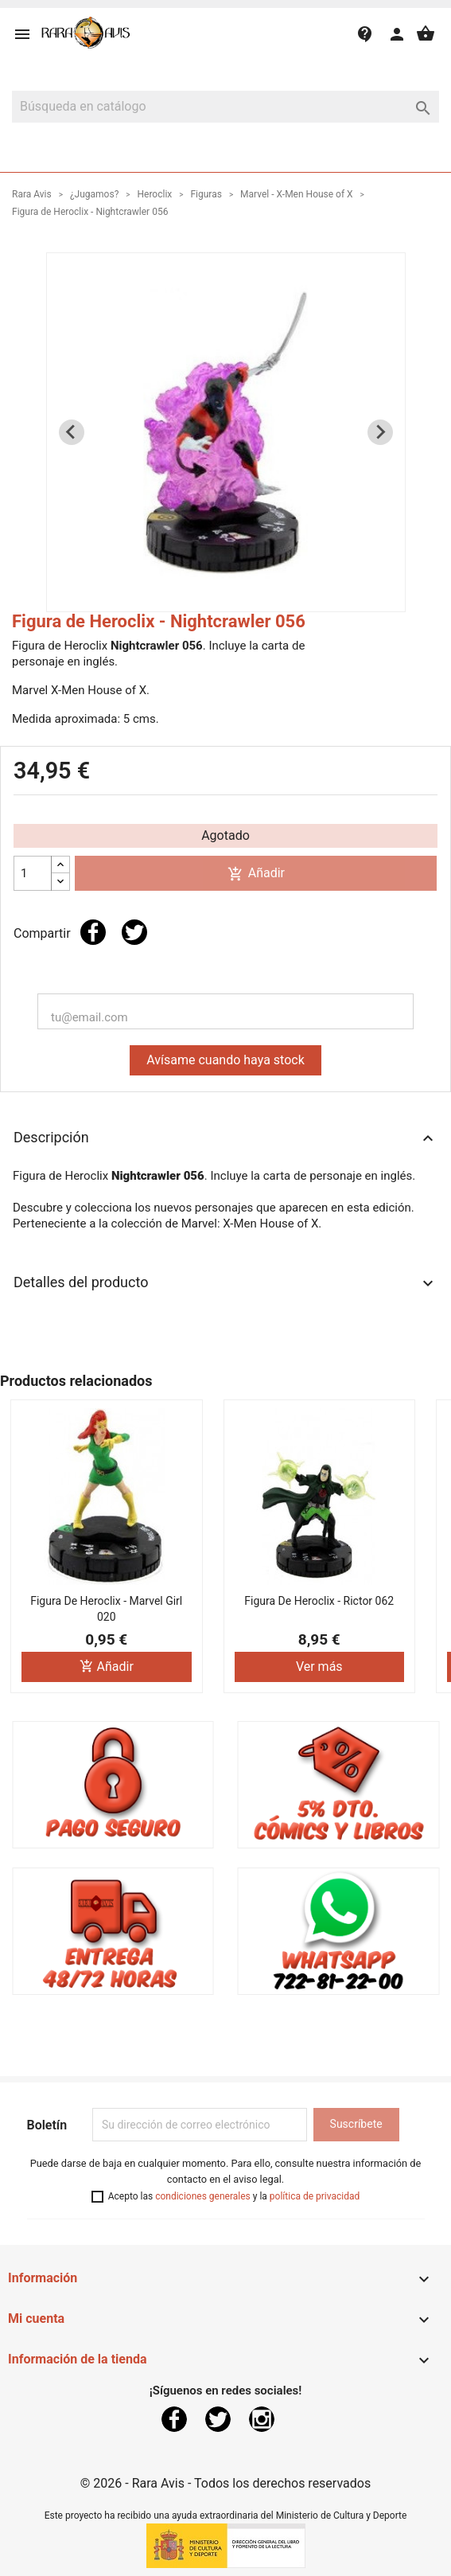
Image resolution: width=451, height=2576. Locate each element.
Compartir (93, 932)
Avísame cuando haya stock (225, 1059)
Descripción (225, 1138)
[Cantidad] (33, 873)
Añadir (256, 873)
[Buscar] (225, 107)
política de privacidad (315, 2196)
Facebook (174, 2419)
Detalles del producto (225, 1283)
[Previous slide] (71, 432)
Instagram (261, 2419)
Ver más (319, 1666)
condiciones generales (203, 2196)
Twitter (218, 2419)
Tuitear (134, 932)
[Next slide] (380, 432)
